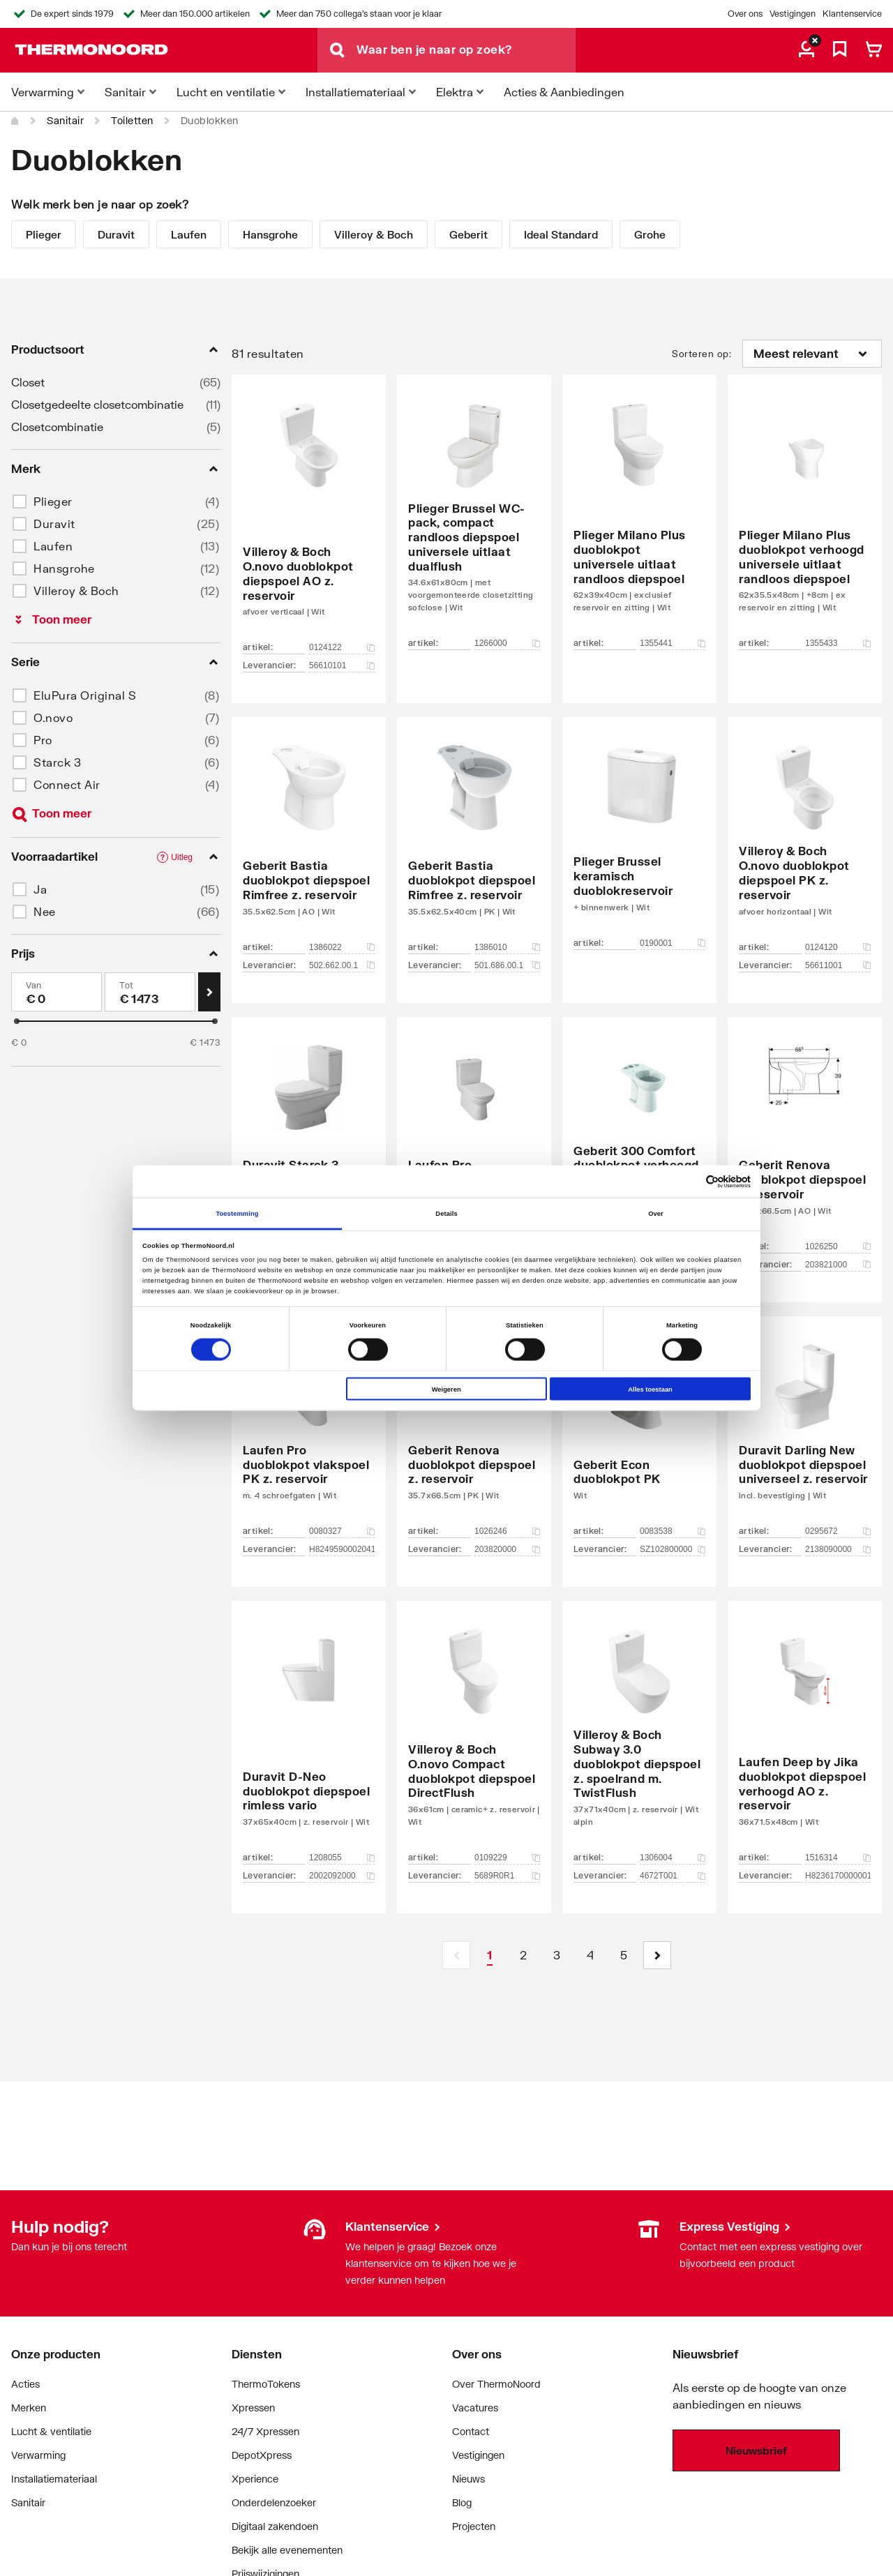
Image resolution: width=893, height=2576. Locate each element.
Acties (25, 2384)
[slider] (17, 1021)
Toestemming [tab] (237, 1213)
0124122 (342, 647)
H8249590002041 (342, 1549)
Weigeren (446, 1388)
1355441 (672, 643)
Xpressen (253, 2407)
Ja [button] (40, 889)
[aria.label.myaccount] (806, 50)
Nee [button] (44, 911)
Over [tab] (655, 1213)
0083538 (672, 1531)
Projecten (473, 2526)
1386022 (342, 947)
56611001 (838, 965)
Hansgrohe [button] (64, 568)
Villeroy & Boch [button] (76, 590)
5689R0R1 (507, 1876)
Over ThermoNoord (496, 2384)
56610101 (342, 665)
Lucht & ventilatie (51, 2431)
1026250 (838, 1246)
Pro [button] (42, 739)
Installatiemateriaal (54, 2479)
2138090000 (838, 1549)
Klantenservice (852, 13)
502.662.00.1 (342, 965)
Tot (126, 985)
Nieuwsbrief (756, 2450)
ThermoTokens (266, 2384)
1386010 (507, 947)
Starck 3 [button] (57, 762)
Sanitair (65, 120)
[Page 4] (590, 1955)
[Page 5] (624, 1955)
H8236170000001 (838, 1876)
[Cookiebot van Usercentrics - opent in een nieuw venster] (690, 1181)
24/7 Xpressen (265, 2431)
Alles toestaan (650, 1388)
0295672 (838, 1531)
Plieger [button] (53, 501)
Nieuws (468, 2479)
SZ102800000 (672, 1549)
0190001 (672, 943)
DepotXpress (262, 2455)
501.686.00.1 (507, 965)
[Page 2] (523, 1955)
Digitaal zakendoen (275, 2526)
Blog (462, 2502)
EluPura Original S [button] (84, 695)
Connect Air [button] (66, 784)
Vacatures (475, 2407)
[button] (657, 1955)
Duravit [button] (54, 523)
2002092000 (342, 1876)
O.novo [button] (53, 717)
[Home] (15, 121)
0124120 (838, 947)
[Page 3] (557, 1955)
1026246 (507, 1531)
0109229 (507, 1857)
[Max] (150, 992)
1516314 (838, 1857)
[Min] (56, 992)
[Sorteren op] (812, 354)
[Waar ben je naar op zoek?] (466, 50)
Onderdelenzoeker (274, 2502)
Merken (28, 2407)
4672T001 (672, 1876)
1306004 (672, 1857)
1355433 (838, 643)
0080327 (342, 1531)
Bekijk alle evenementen (287, 2550)
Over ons (745, 13)
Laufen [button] (53, 545)
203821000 (838, 1265)
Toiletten (132, 120)
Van (34, 985)
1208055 (342, 1857)
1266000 (507, 643)
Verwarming (38, 2455)
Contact (470, 2431)
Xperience (255, 2479)
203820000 (507, 1549)
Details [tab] (446, 1213)
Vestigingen (793, 13)
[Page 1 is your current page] (490, 1955)
